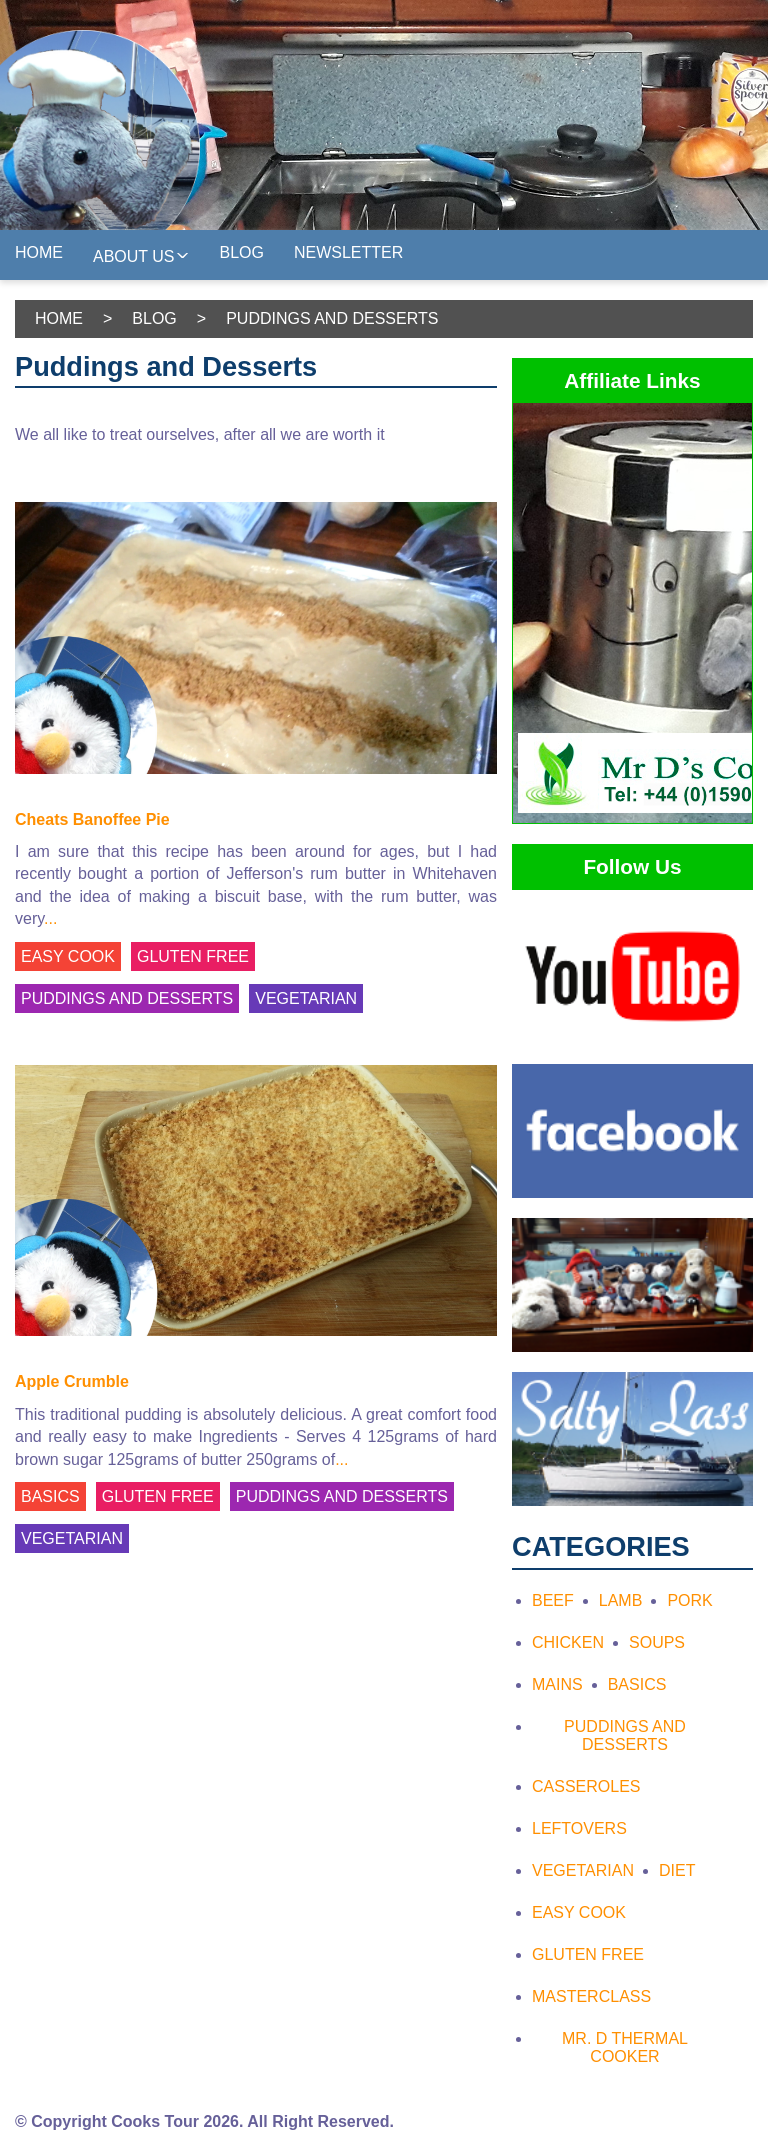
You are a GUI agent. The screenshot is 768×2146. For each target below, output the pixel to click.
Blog (242, 252)
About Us (141, 254)
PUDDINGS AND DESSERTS (127, 998)
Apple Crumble (72, 1381)
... (50, 918)
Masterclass (591, 1996)
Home (39, 252)
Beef (553, 1600)
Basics (637, 1684)
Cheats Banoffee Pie (92, 819)
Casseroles (586, 1786)
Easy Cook (579, 1912)
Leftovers (579, 1828)
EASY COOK (68, 956)
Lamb (621, 1600)
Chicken (568, 1642)
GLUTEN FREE (193, 956)
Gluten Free (588, 1954)
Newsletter (348, 252)
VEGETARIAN (306, 998)
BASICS (50, 1496)
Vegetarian (583, 1870)
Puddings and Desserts (625, 1735)
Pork (689, 1600)
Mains (557, 1684)
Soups (657, 1642)
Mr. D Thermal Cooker (625, 2047)
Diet (677, 1870)
